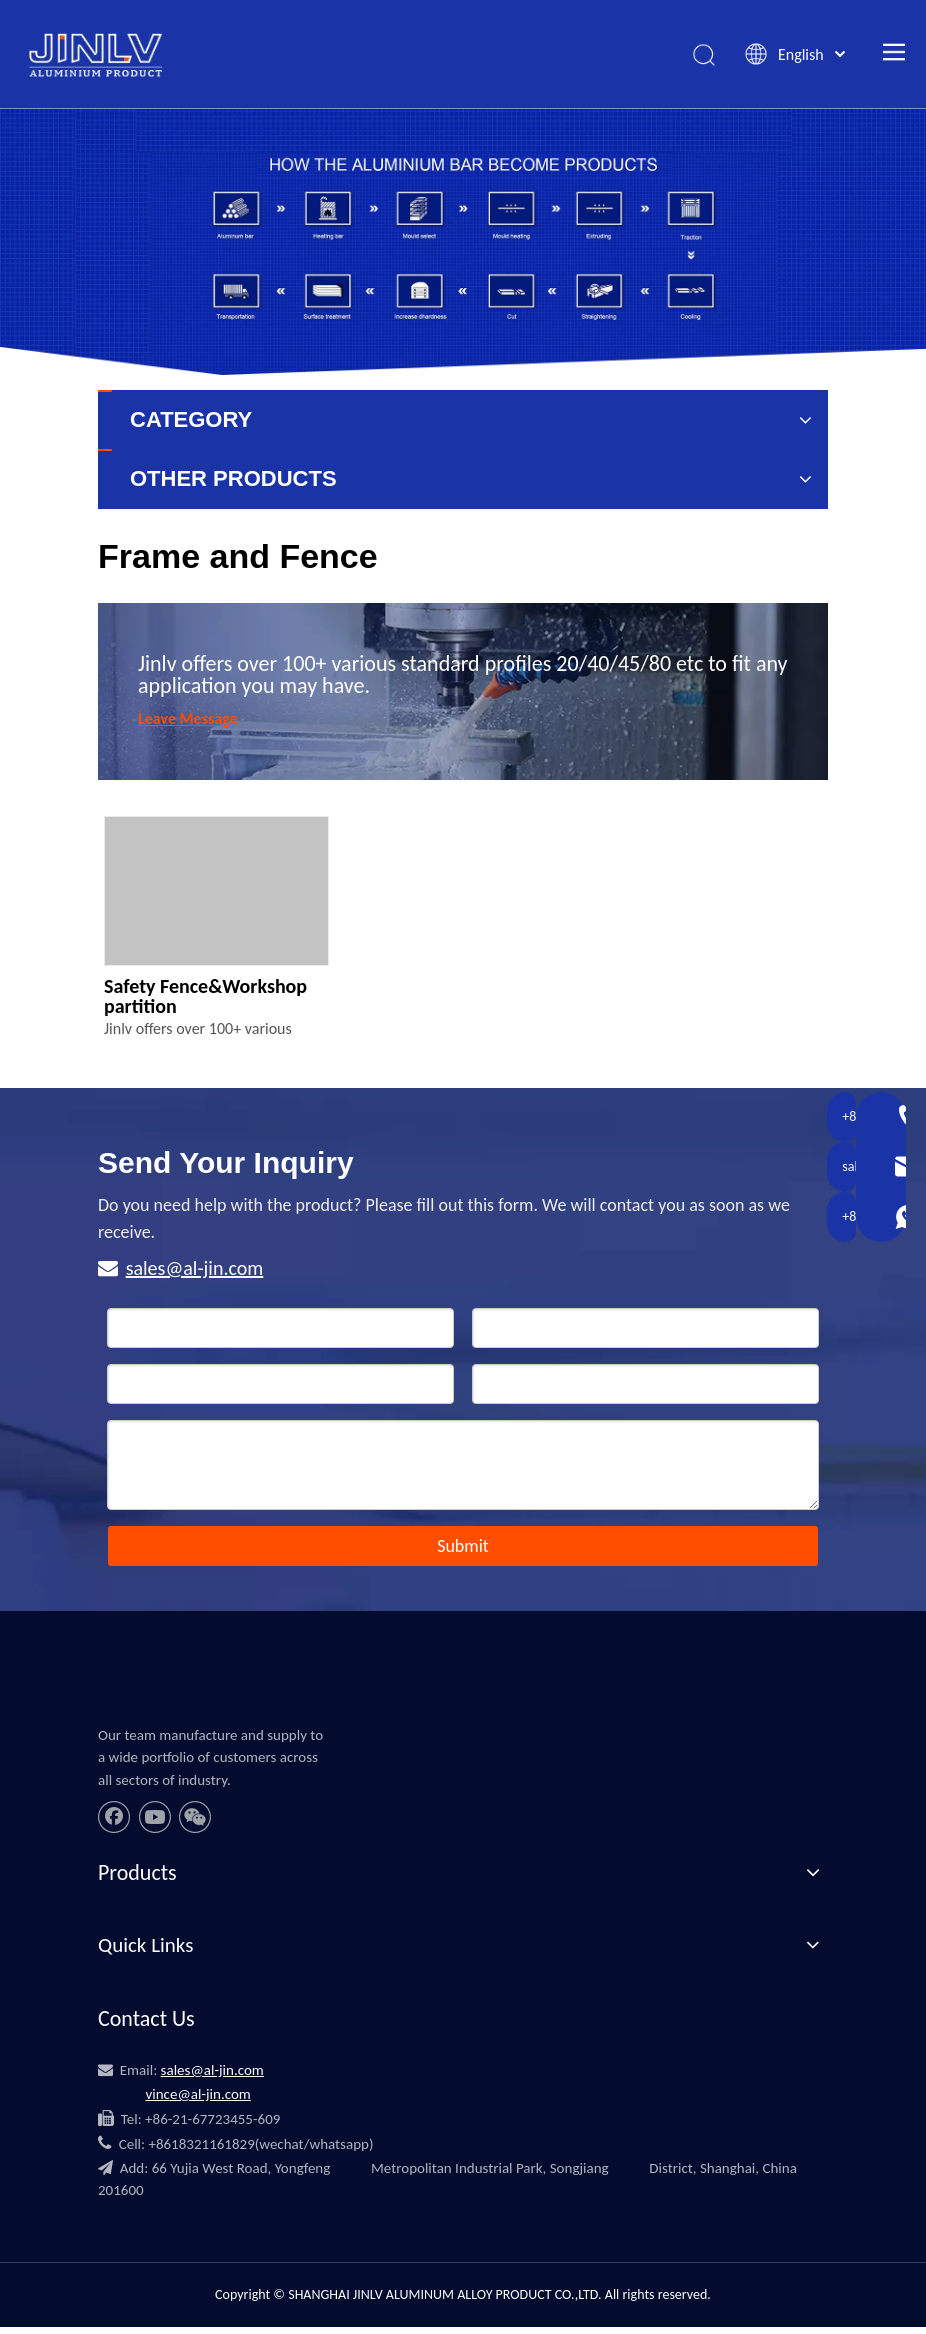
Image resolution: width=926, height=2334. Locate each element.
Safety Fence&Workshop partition (205, 998)
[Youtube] (155, 1819)
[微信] (195, 1819)
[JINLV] (121, 1697)
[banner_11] (463, 243)
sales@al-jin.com (195, 1270)
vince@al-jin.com (197, 2095)
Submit (463, 1548)
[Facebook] (114, 1819)
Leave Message (188, 720)
